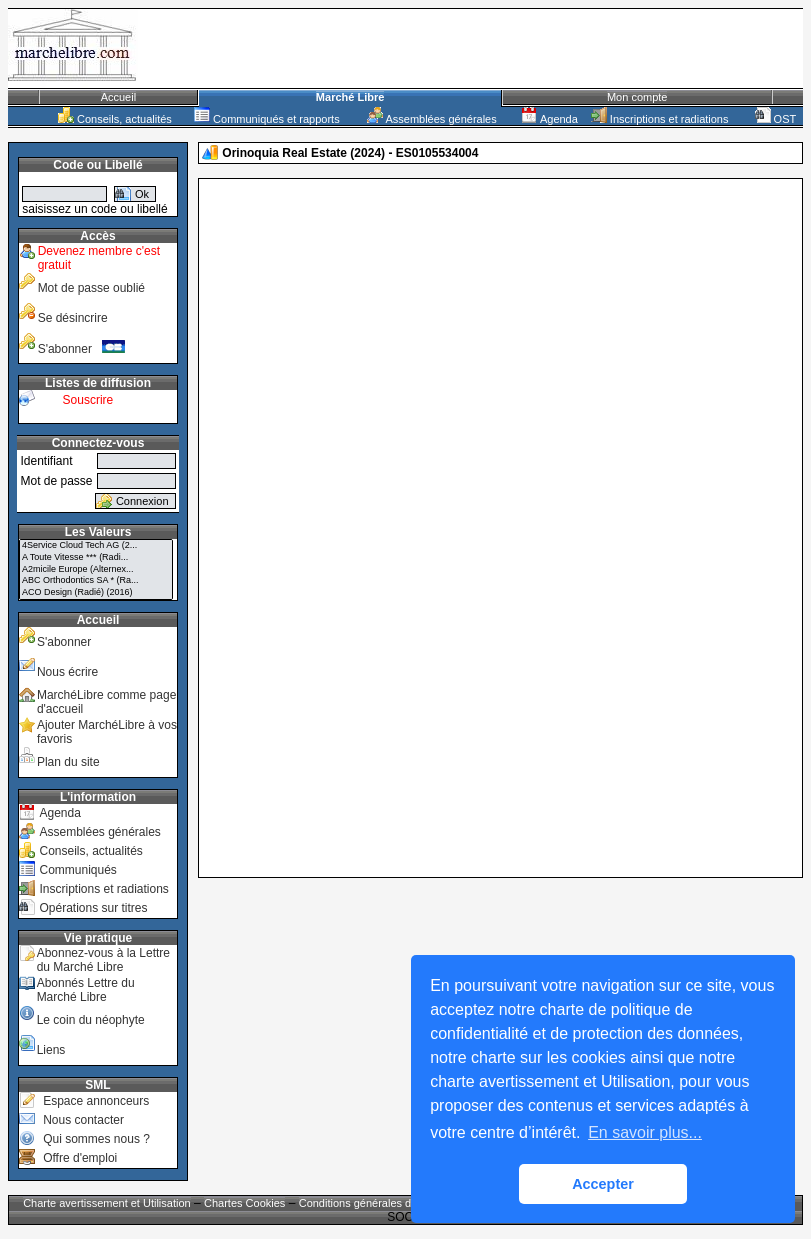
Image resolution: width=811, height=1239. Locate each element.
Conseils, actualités (115, 119)
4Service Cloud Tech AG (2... (96, 546)
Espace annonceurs (96, 1101)
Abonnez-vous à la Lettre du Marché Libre (103, 960)
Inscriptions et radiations (660, 119)
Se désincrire (73, 318)
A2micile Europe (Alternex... (96, 570)
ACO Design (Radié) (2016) (96, 593)
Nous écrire (67, 672)
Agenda (549, 119)
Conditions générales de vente (373, 1203)
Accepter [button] (603, 1184)
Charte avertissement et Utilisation (107, 1203)
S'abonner (82, 349)
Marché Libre (350, 97)
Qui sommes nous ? (96, 1139)
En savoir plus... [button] (645, 1132)
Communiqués (77, 870)
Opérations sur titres (93, 908)
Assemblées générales (432, 119)
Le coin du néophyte (91, 1020)
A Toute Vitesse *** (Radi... (96, 558)
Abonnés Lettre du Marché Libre (86, 990)
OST (776, 119)
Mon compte (637, 97)
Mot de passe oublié (91, 288)
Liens (51, 1050)
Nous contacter (83, 1120)
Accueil (118, 97)
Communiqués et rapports (267, 119)
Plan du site (68, 762)
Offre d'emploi (80, 1158)
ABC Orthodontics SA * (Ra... (96, 581)
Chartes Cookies (244, 1203)
